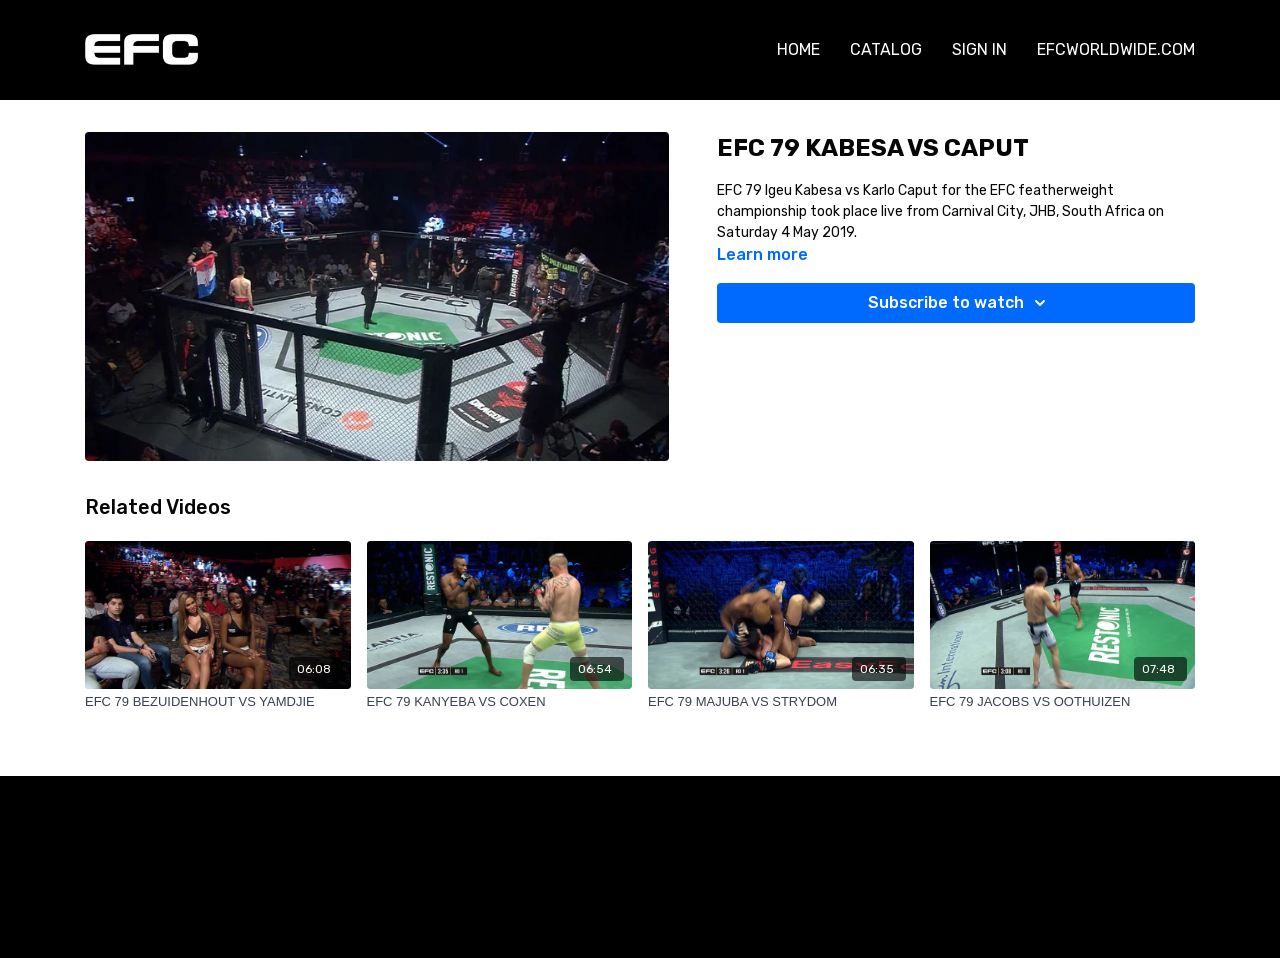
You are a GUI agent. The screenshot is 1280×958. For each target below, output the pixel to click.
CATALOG (886, 49)
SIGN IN (979, 49)
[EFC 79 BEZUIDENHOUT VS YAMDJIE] (218, 702)
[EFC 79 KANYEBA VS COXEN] (500, 702)
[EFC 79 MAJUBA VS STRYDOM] (781, 702)
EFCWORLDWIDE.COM (1116, 49)
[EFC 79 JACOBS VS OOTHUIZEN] (1063, 702)
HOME (798, 49)
